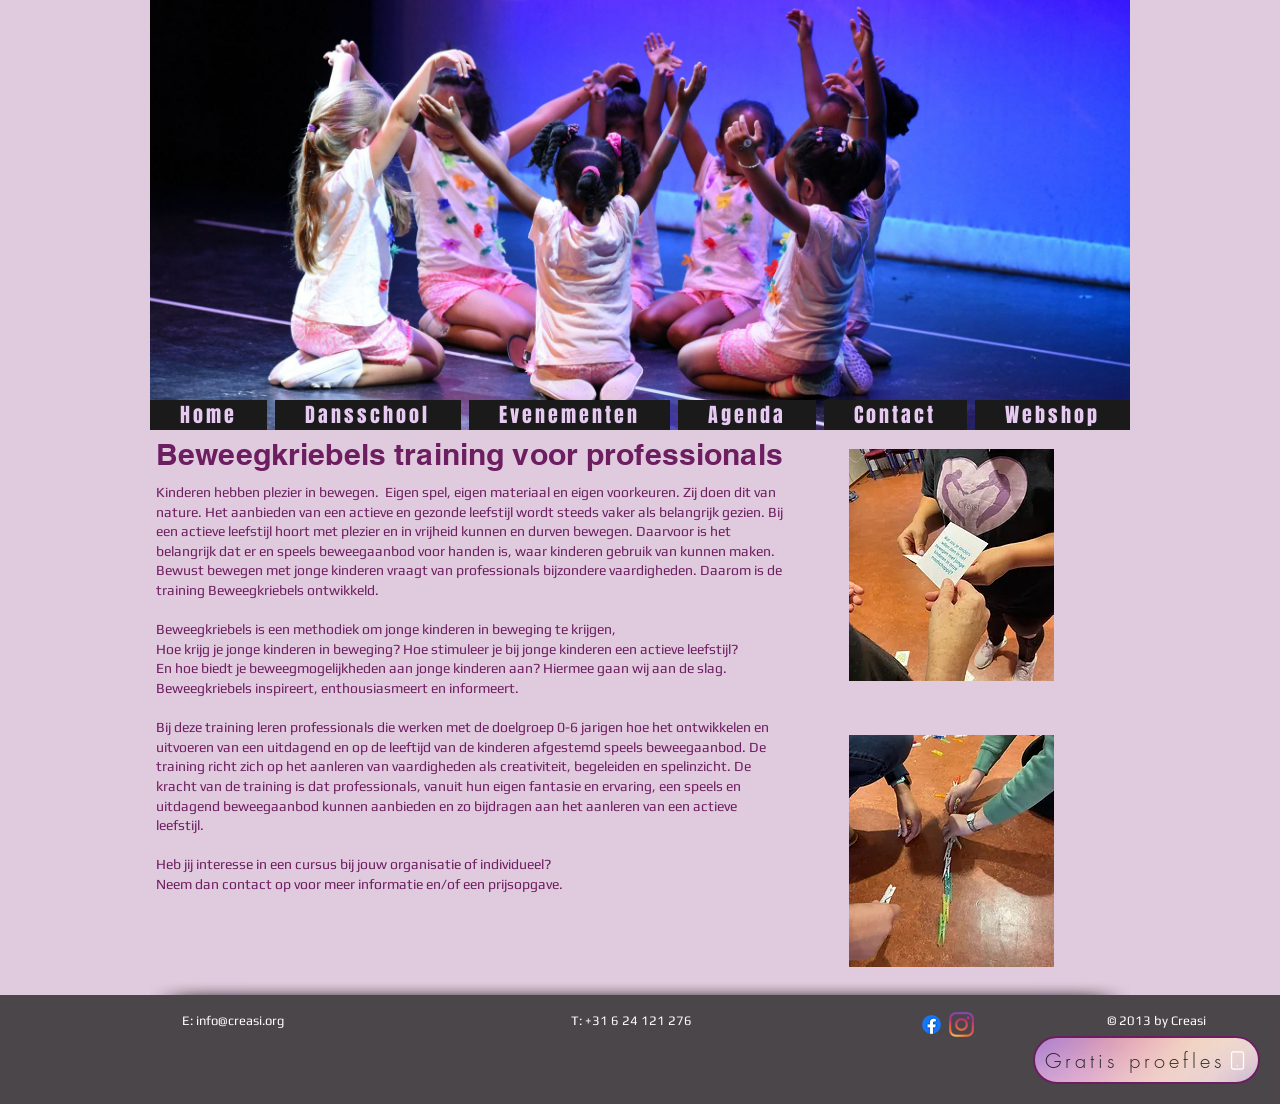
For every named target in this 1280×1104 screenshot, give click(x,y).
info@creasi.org (240, 1020)
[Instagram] (961, 1024)
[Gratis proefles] (1146, 1060)
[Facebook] (931, 1024)
